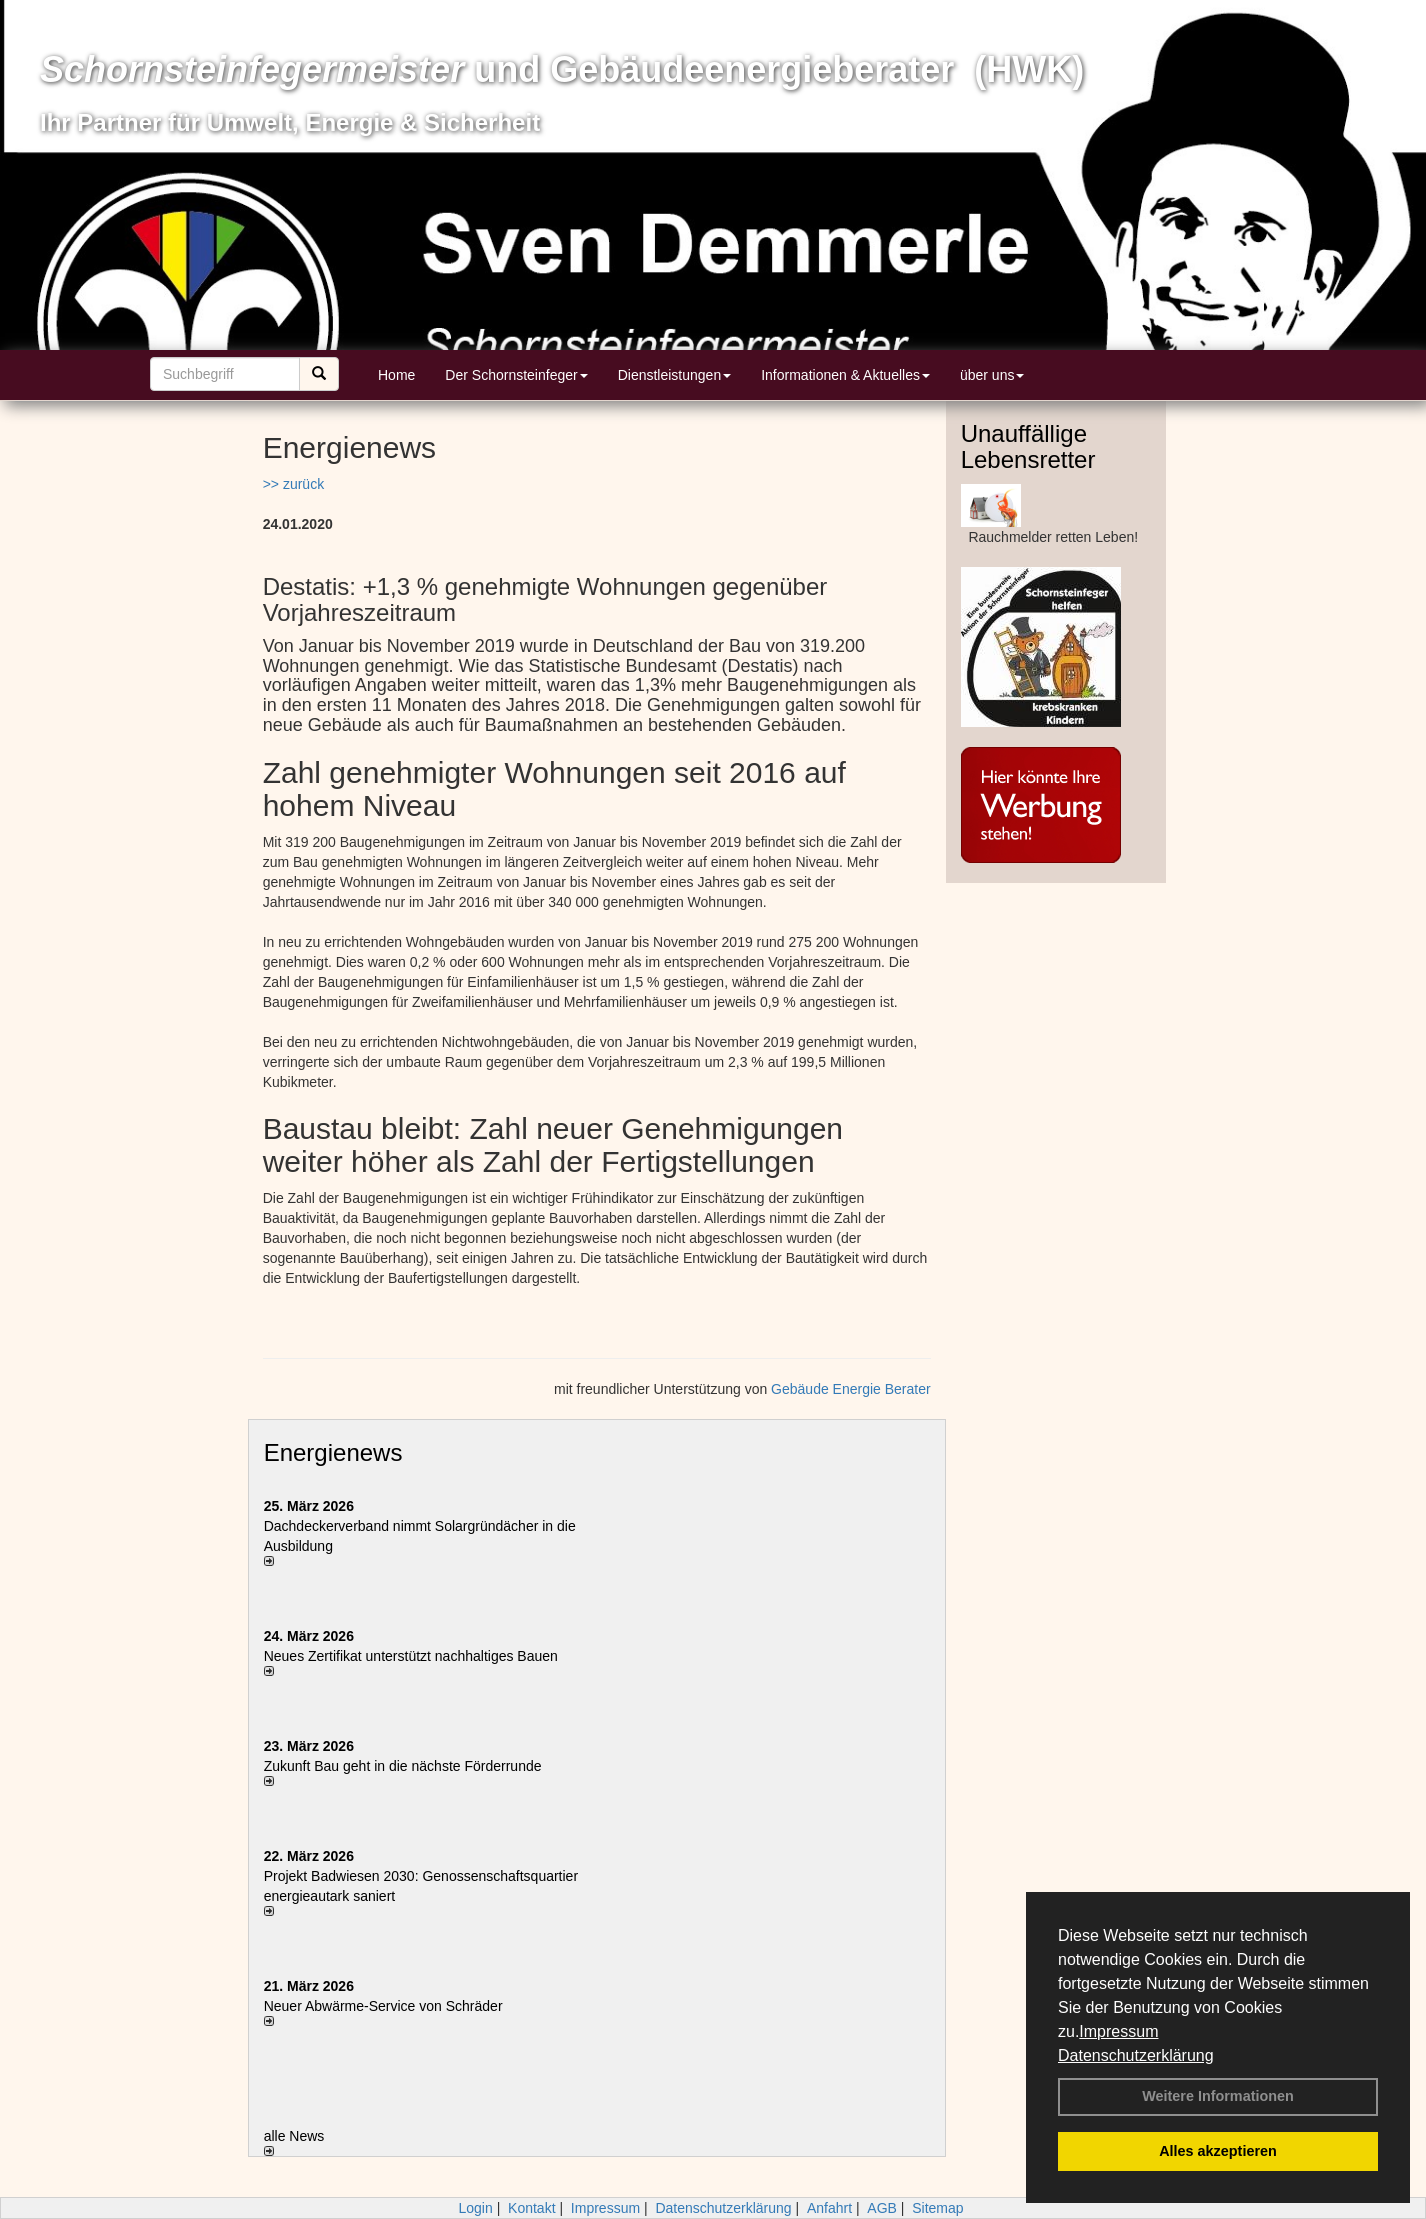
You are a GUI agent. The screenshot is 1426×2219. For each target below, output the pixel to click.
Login (475, 2208)
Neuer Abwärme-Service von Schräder (383, 2006)
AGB (882, 2208)
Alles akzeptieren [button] (1218, 2151)
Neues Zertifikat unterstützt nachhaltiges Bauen (411, 1656)
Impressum (1118, 2031)
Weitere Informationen (1218, 2096)
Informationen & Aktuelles (845, 375)
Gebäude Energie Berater (851, 1389)
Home (396, 375)
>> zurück (293, 484)
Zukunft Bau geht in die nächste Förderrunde (403, 1766)
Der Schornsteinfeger (516, 375)
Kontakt (531, 2208)
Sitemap (937, 2208)
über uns (992, 375)
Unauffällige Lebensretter (1028, 446)
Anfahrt (829, 2208)
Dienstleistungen (675, 375)
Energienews (333, 1452)
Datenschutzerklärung (1136, 2055)
